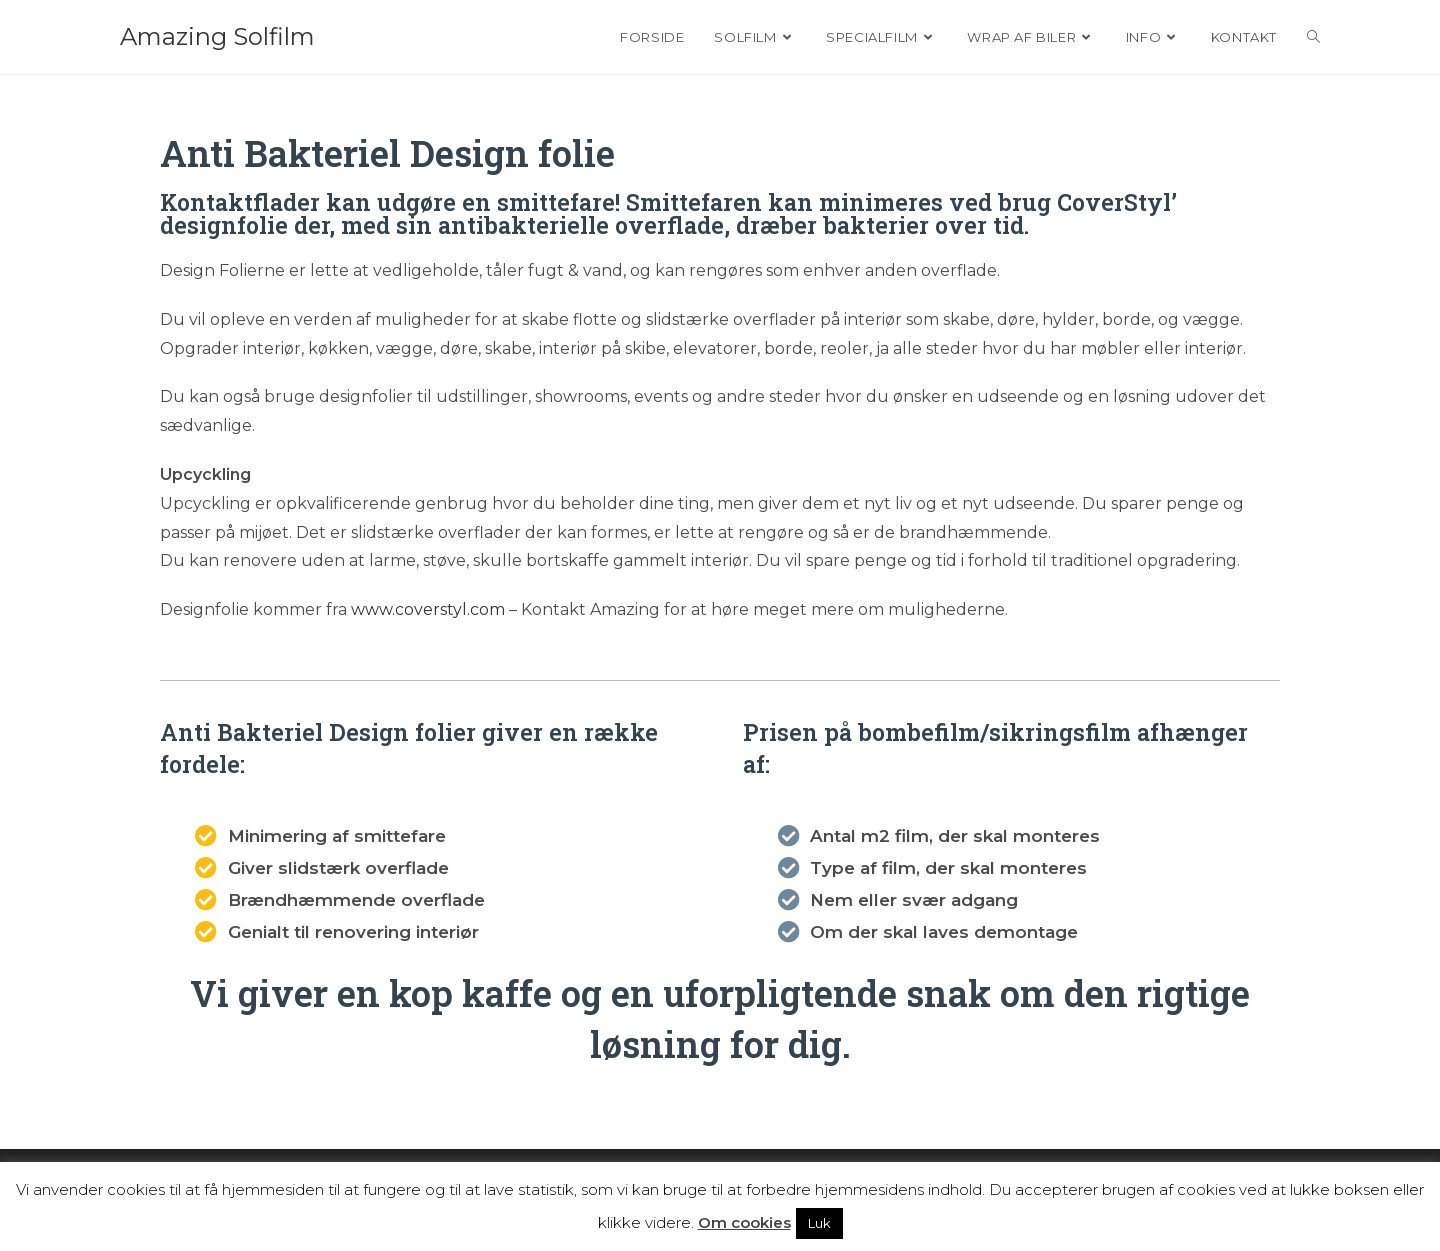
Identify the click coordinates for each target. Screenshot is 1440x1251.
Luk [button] (819, 1223)
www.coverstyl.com (428, 609)
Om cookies (744, 1222)
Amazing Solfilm (217, 36)
